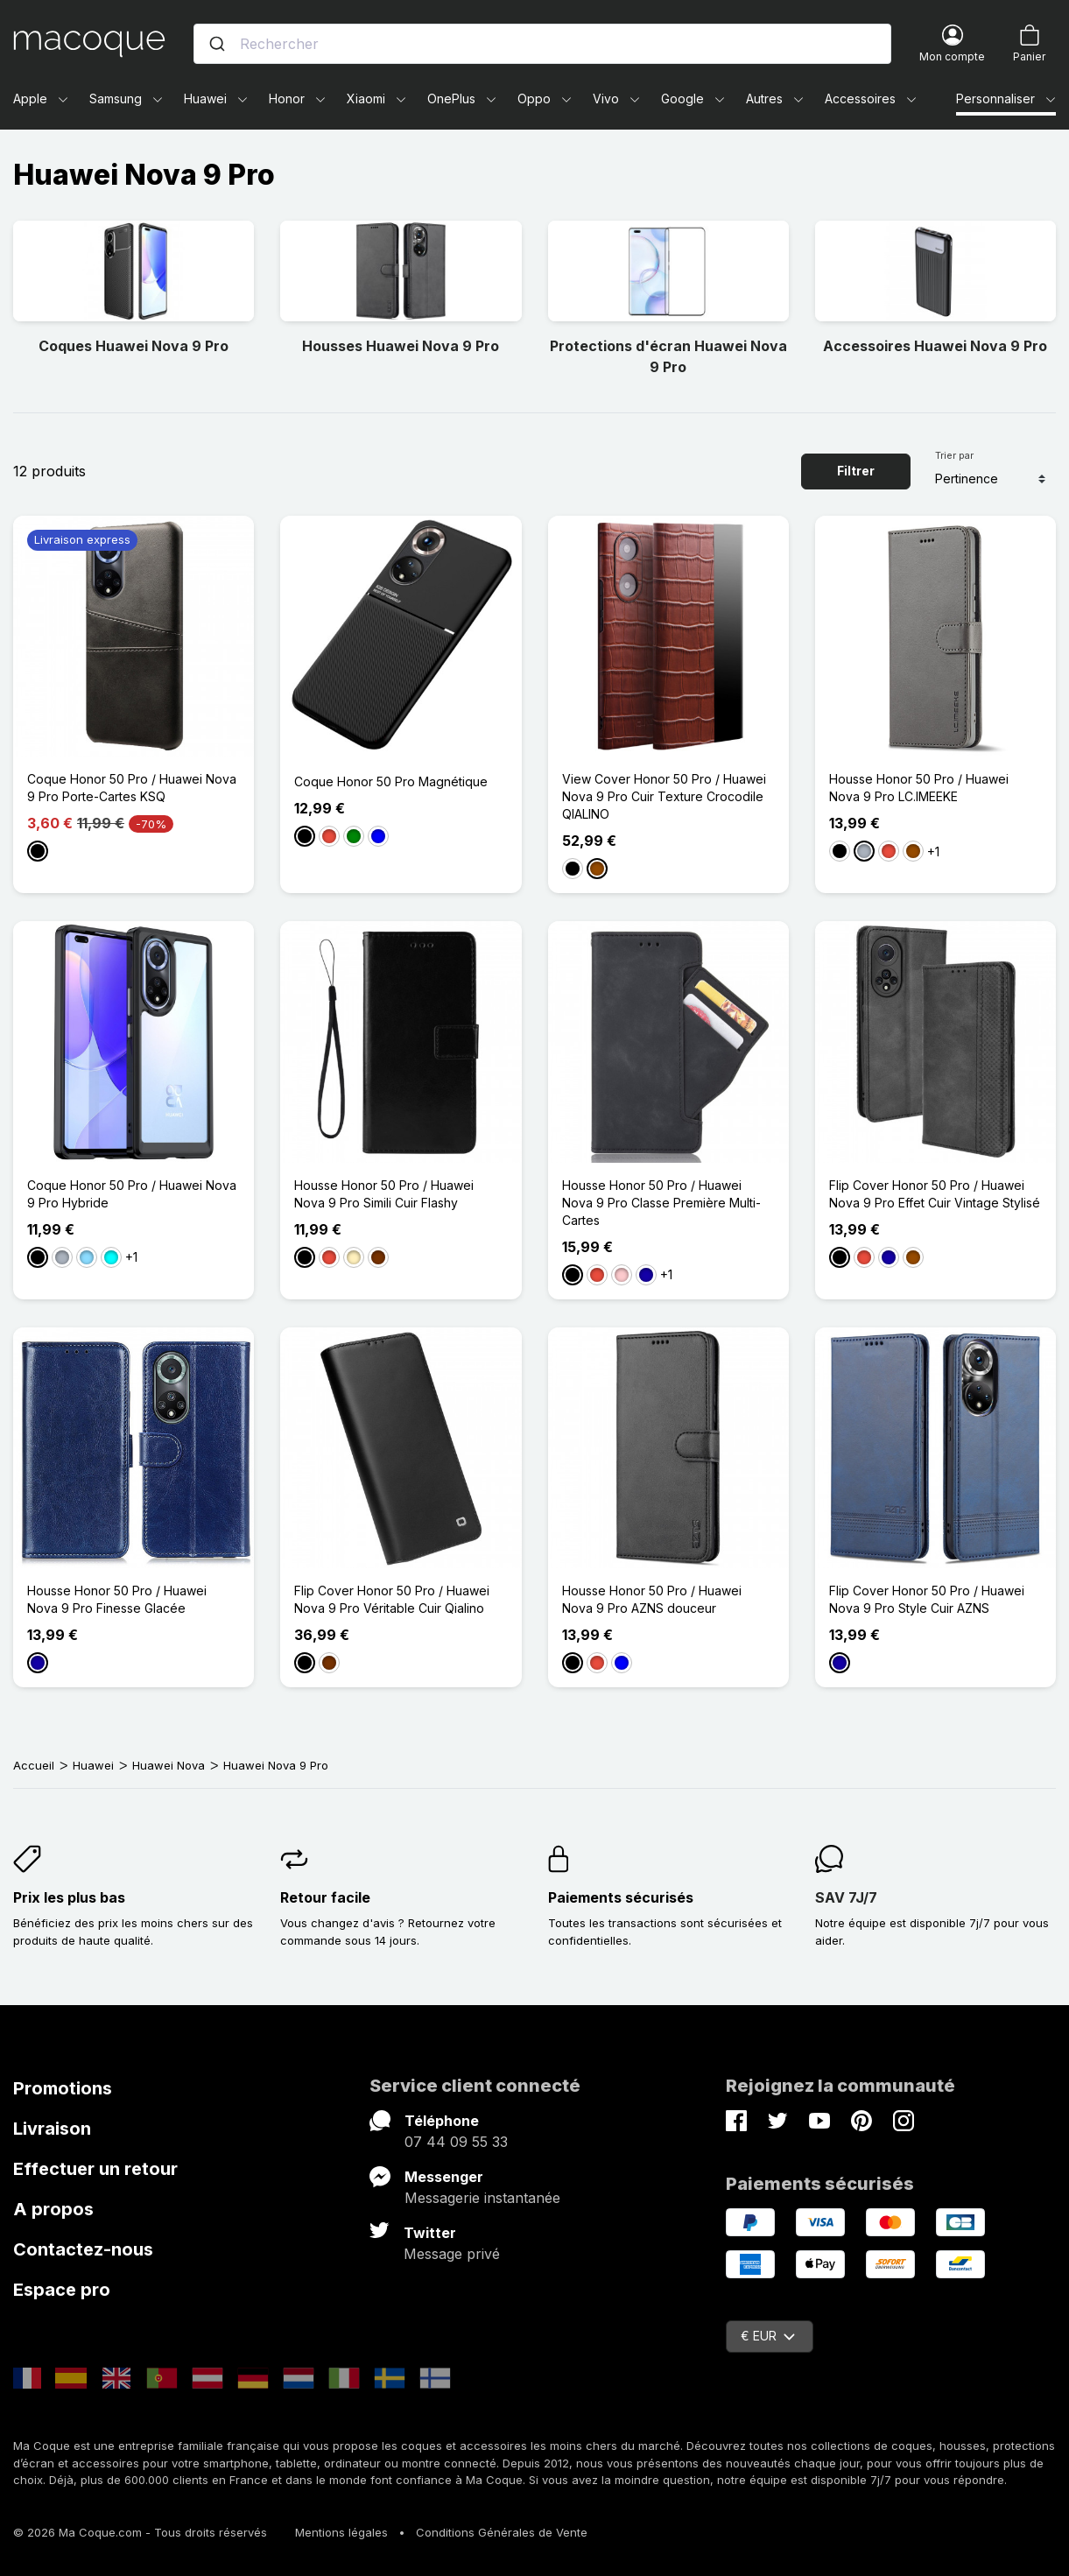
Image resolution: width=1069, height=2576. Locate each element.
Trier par (954, 455)
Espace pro (61, 2289)
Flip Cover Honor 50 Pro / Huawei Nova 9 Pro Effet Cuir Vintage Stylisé (934, 1194)
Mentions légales (341, 2532)
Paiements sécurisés (620, 1897)
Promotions (62, 2088)
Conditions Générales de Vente (501, 2532)
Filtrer (856, 470)
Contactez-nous (83, 2249)
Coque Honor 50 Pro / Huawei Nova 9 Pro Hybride (131, 1194)
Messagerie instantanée (482, 2197)
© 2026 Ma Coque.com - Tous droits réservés (140, 2532)
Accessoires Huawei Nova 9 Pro (935, 346)
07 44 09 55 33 (456, 2141)
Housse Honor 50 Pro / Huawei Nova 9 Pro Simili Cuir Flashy (384, 1194)
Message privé (452, 2254)
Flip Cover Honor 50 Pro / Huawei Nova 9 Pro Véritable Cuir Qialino (391, 1599)
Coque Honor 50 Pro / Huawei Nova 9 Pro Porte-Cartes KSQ (131, 787)
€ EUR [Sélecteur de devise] (768, 2335)
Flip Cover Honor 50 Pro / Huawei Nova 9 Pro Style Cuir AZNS (926, 1599)
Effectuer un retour (95, 2168)
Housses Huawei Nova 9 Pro (400, 346)
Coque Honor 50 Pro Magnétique (391, 781)
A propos (53, 2209)
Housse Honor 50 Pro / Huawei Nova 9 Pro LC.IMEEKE (919, 787)
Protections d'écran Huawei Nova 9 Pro (668, 356)
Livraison (52, 2128)
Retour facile (325, 1897)
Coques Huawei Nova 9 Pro (134, 346)
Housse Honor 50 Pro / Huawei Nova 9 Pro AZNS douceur (652, 1599)
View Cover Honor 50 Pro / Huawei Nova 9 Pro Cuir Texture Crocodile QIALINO (664, 796)
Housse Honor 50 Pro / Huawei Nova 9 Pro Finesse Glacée (117, 1599)
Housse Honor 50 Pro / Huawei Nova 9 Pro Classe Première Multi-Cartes (661, 1203)
